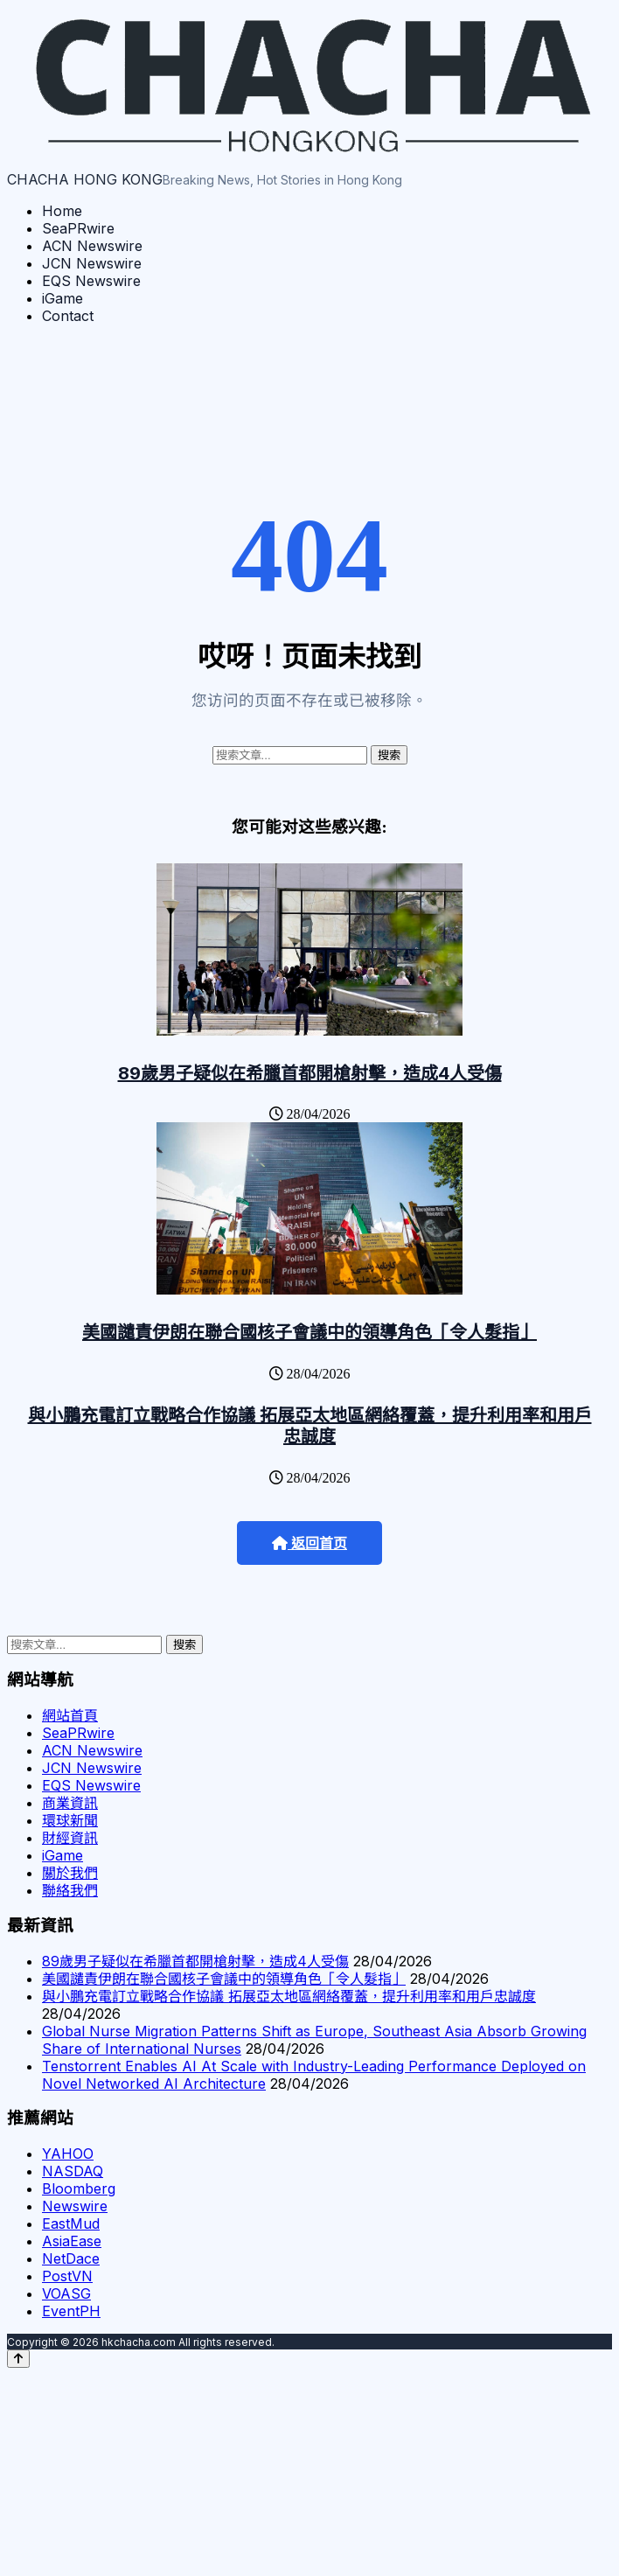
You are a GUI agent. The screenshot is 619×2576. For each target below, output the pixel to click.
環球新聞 (70, 1820)
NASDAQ (72, 2171)
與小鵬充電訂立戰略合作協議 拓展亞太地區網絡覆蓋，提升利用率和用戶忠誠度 (310, 1426)
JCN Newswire (92, 263)
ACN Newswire (92, 246)
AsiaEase (71, 2241)
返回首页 (309, 1543)
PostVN (67, 2276)
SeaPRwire (78, 228)
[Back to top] (18, 2358)
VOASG (66, 2293)
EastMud (71, 2223)
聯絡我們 (70, 1890)
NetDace (71, 2258)
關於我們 (70, 1872)
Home (62, 211)
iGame (62, 298)
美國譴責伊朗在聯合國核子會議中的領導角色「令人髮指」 (309, 1332)
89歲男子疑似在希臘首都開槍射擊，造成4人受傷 (310, 1073)
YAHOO (68, 2153)
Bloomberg (78, 2188)
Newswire (75, 2206)
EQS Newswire (91, 281)
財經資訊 (70, 1837)
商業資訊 (70, 1803)
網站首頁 (70, 1715)
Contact (68, 316)
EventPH (71, 2311)
